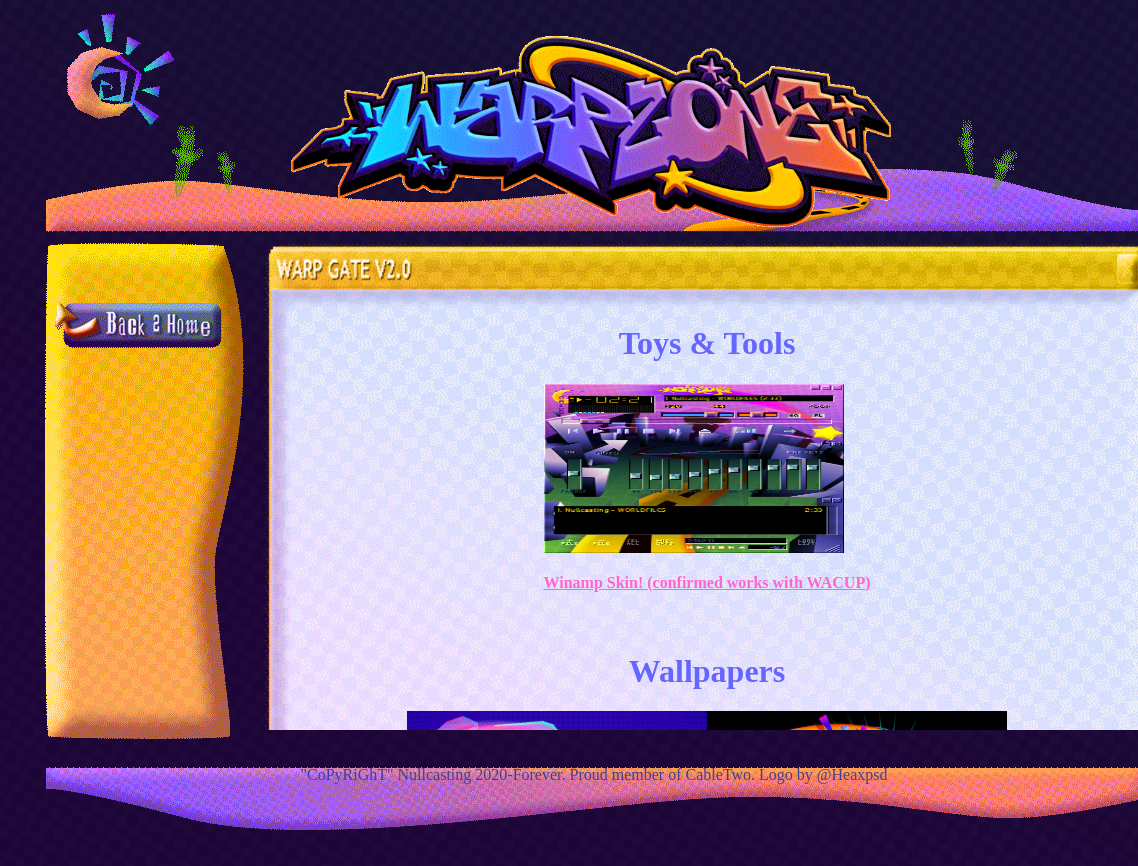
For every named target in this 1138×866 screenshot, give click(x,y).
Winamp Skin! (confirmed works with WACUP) (707, 582)
